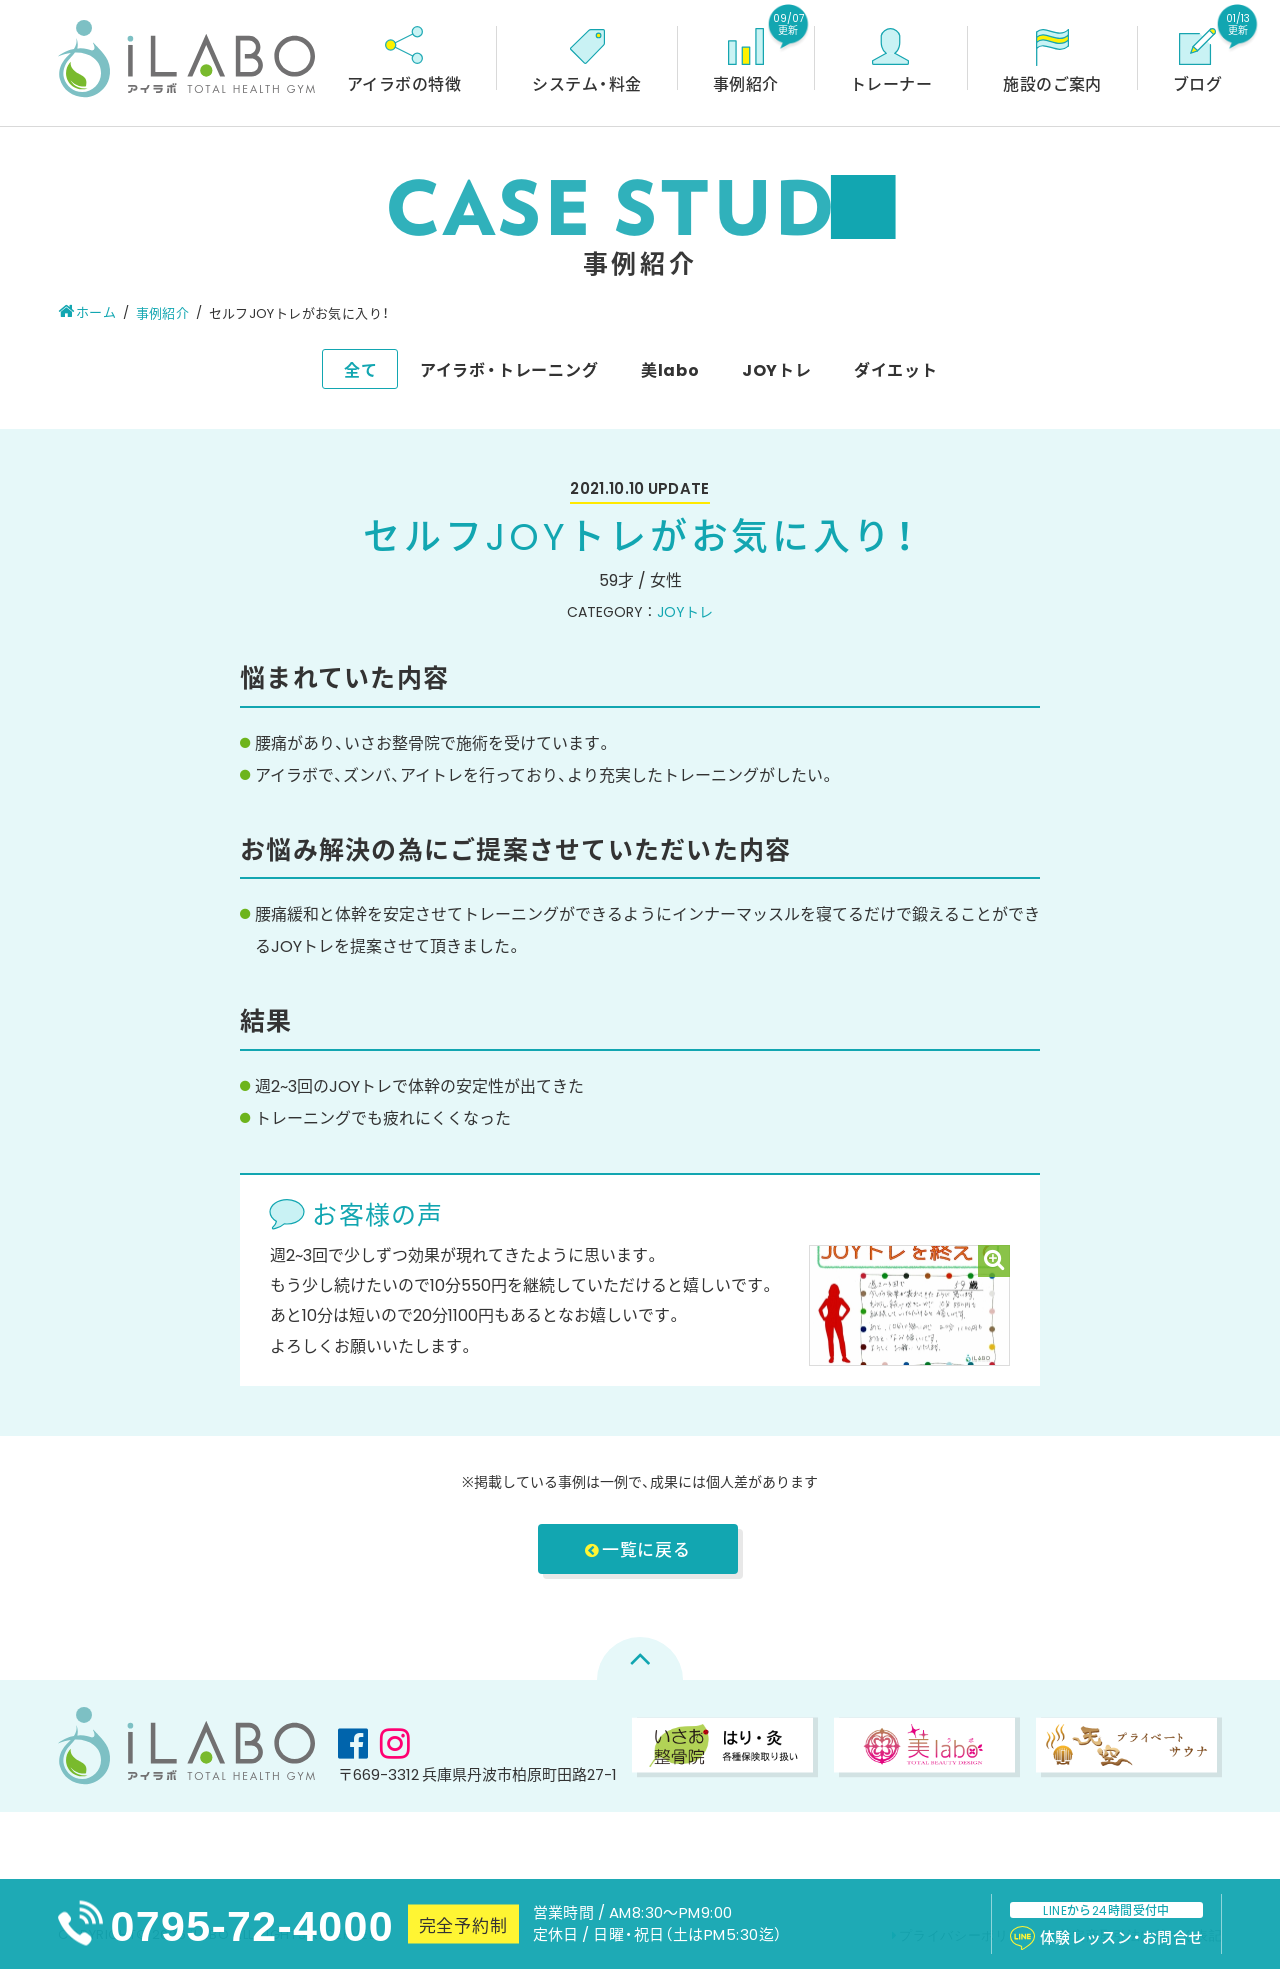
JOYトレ (777, 369)
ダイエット (896, 369)
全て (361, 369)
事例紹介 (163, 312)
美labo (670, 369)
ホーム (87, 311)
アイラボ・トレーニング (509, 369)
